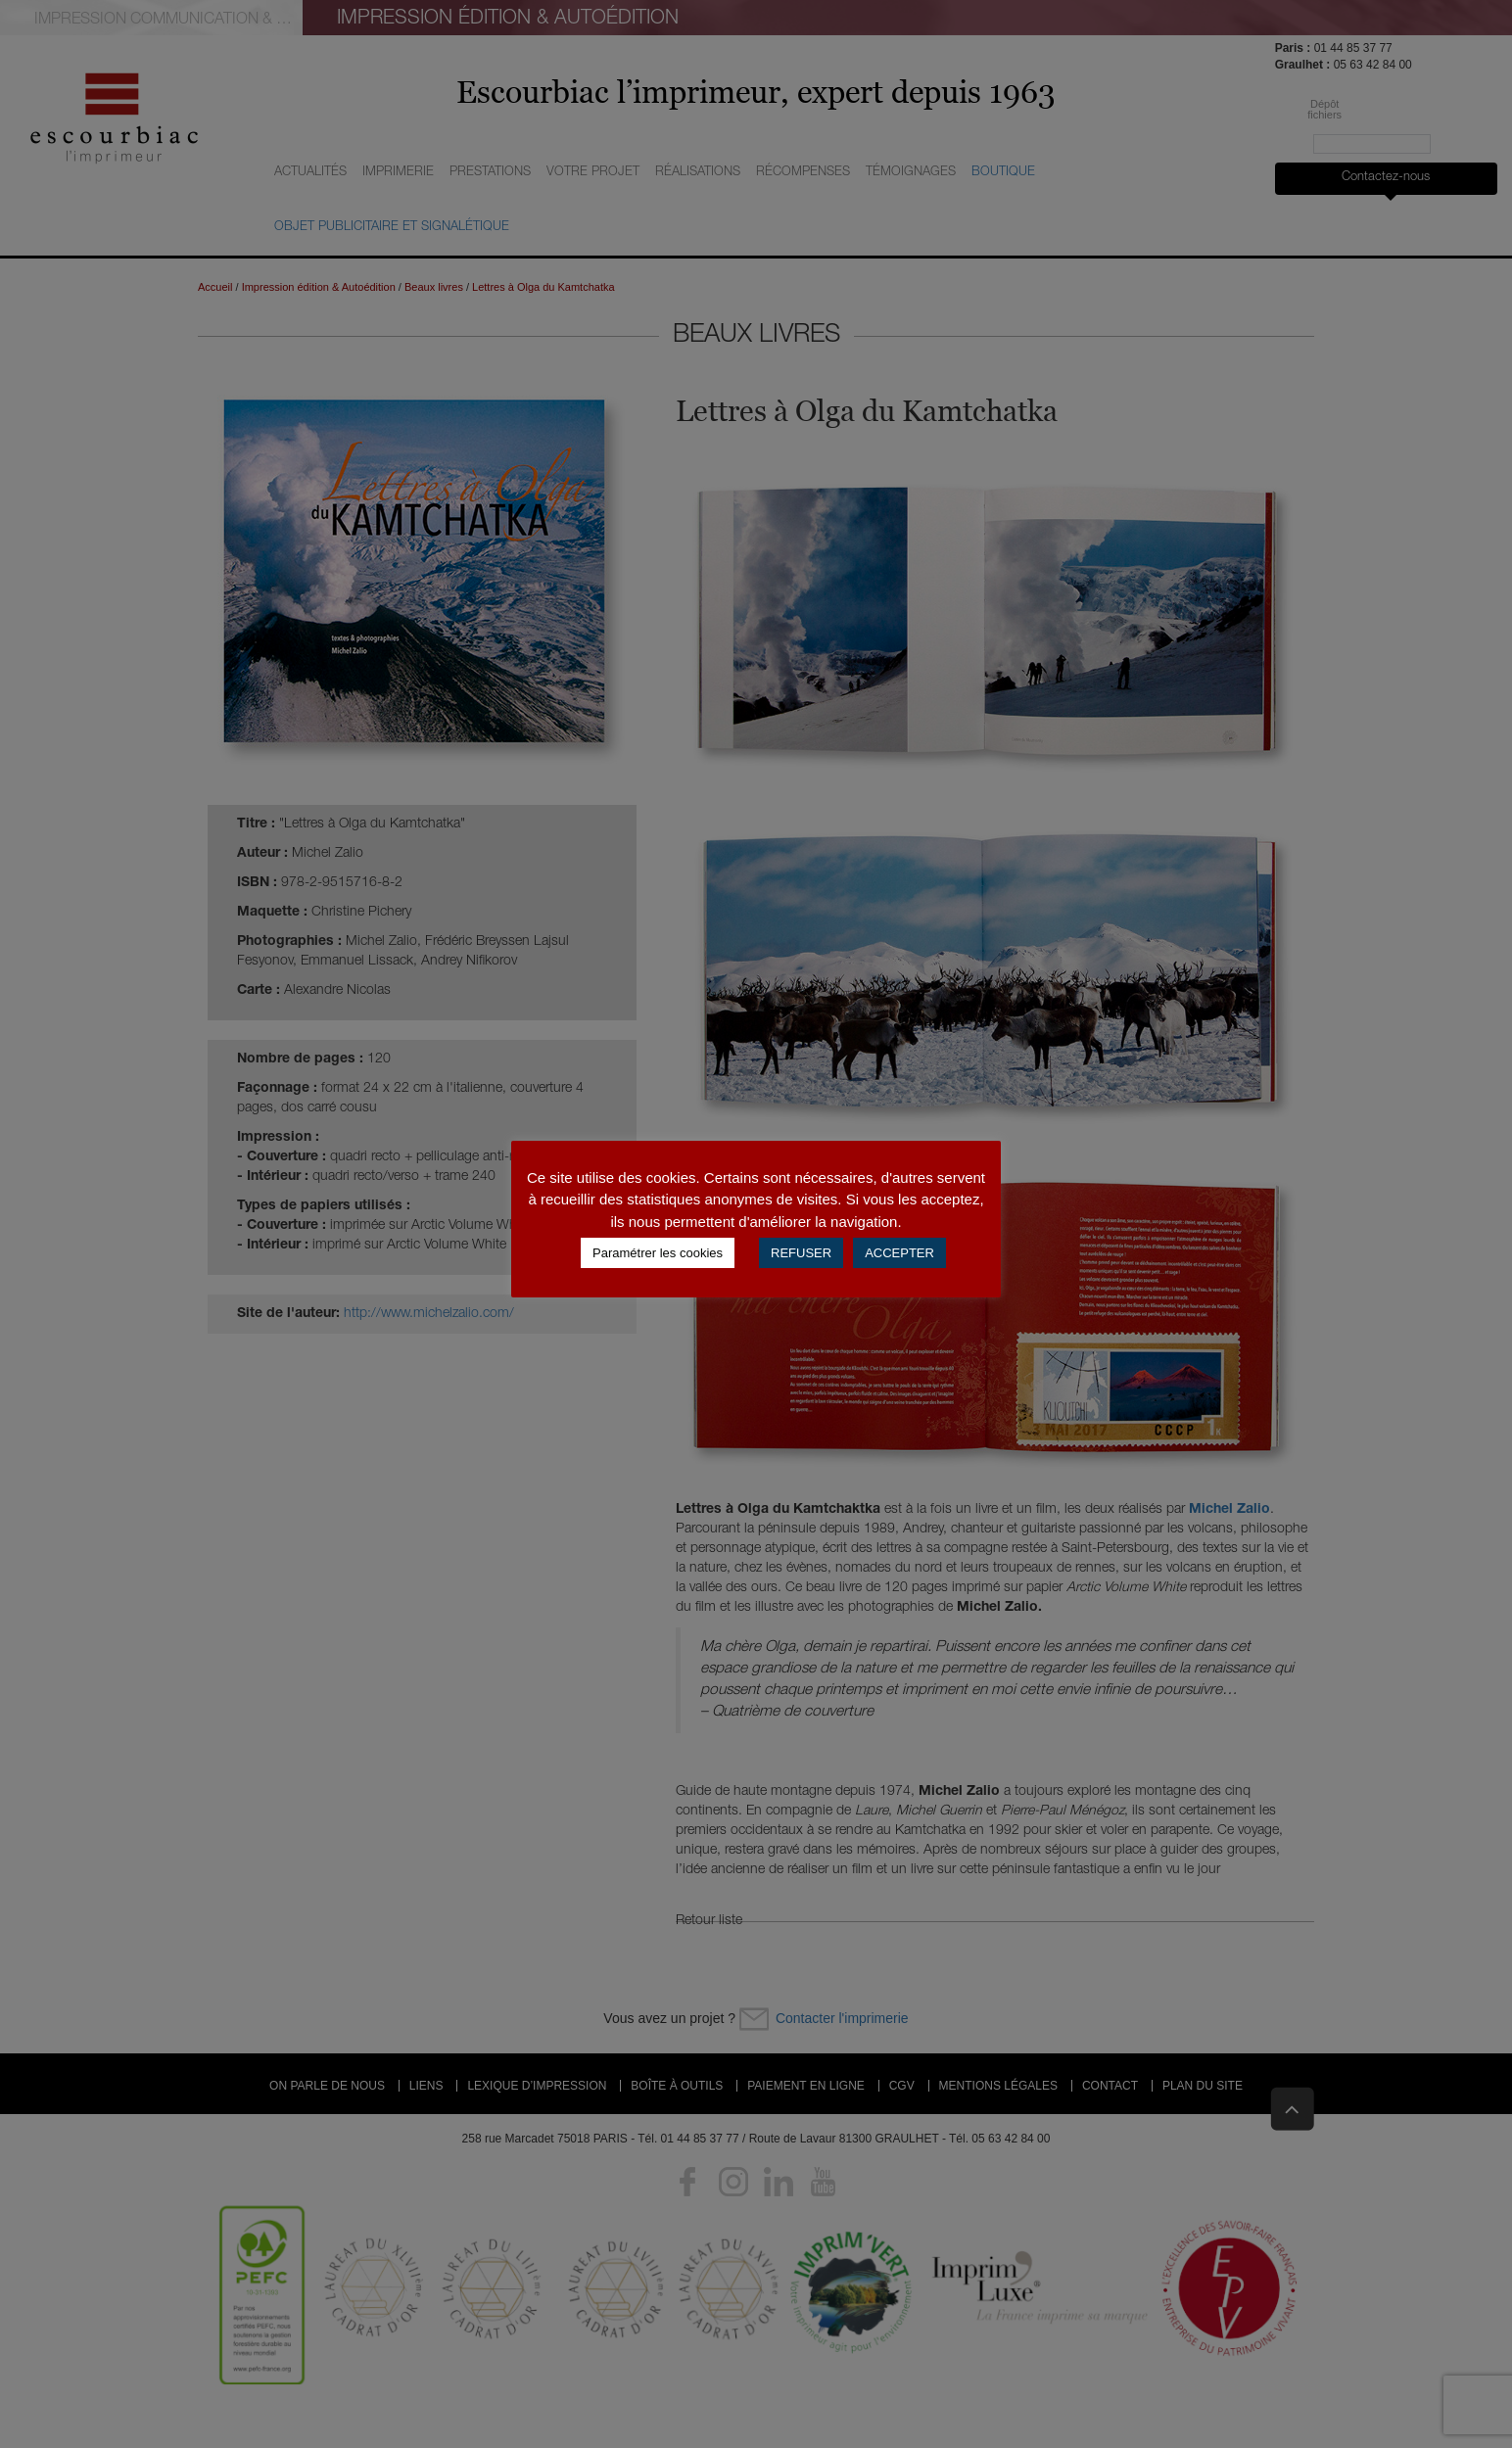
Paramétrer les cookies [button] (657, 1253)
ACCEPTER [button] (899, 1253)
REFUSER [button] (801, 1253)
